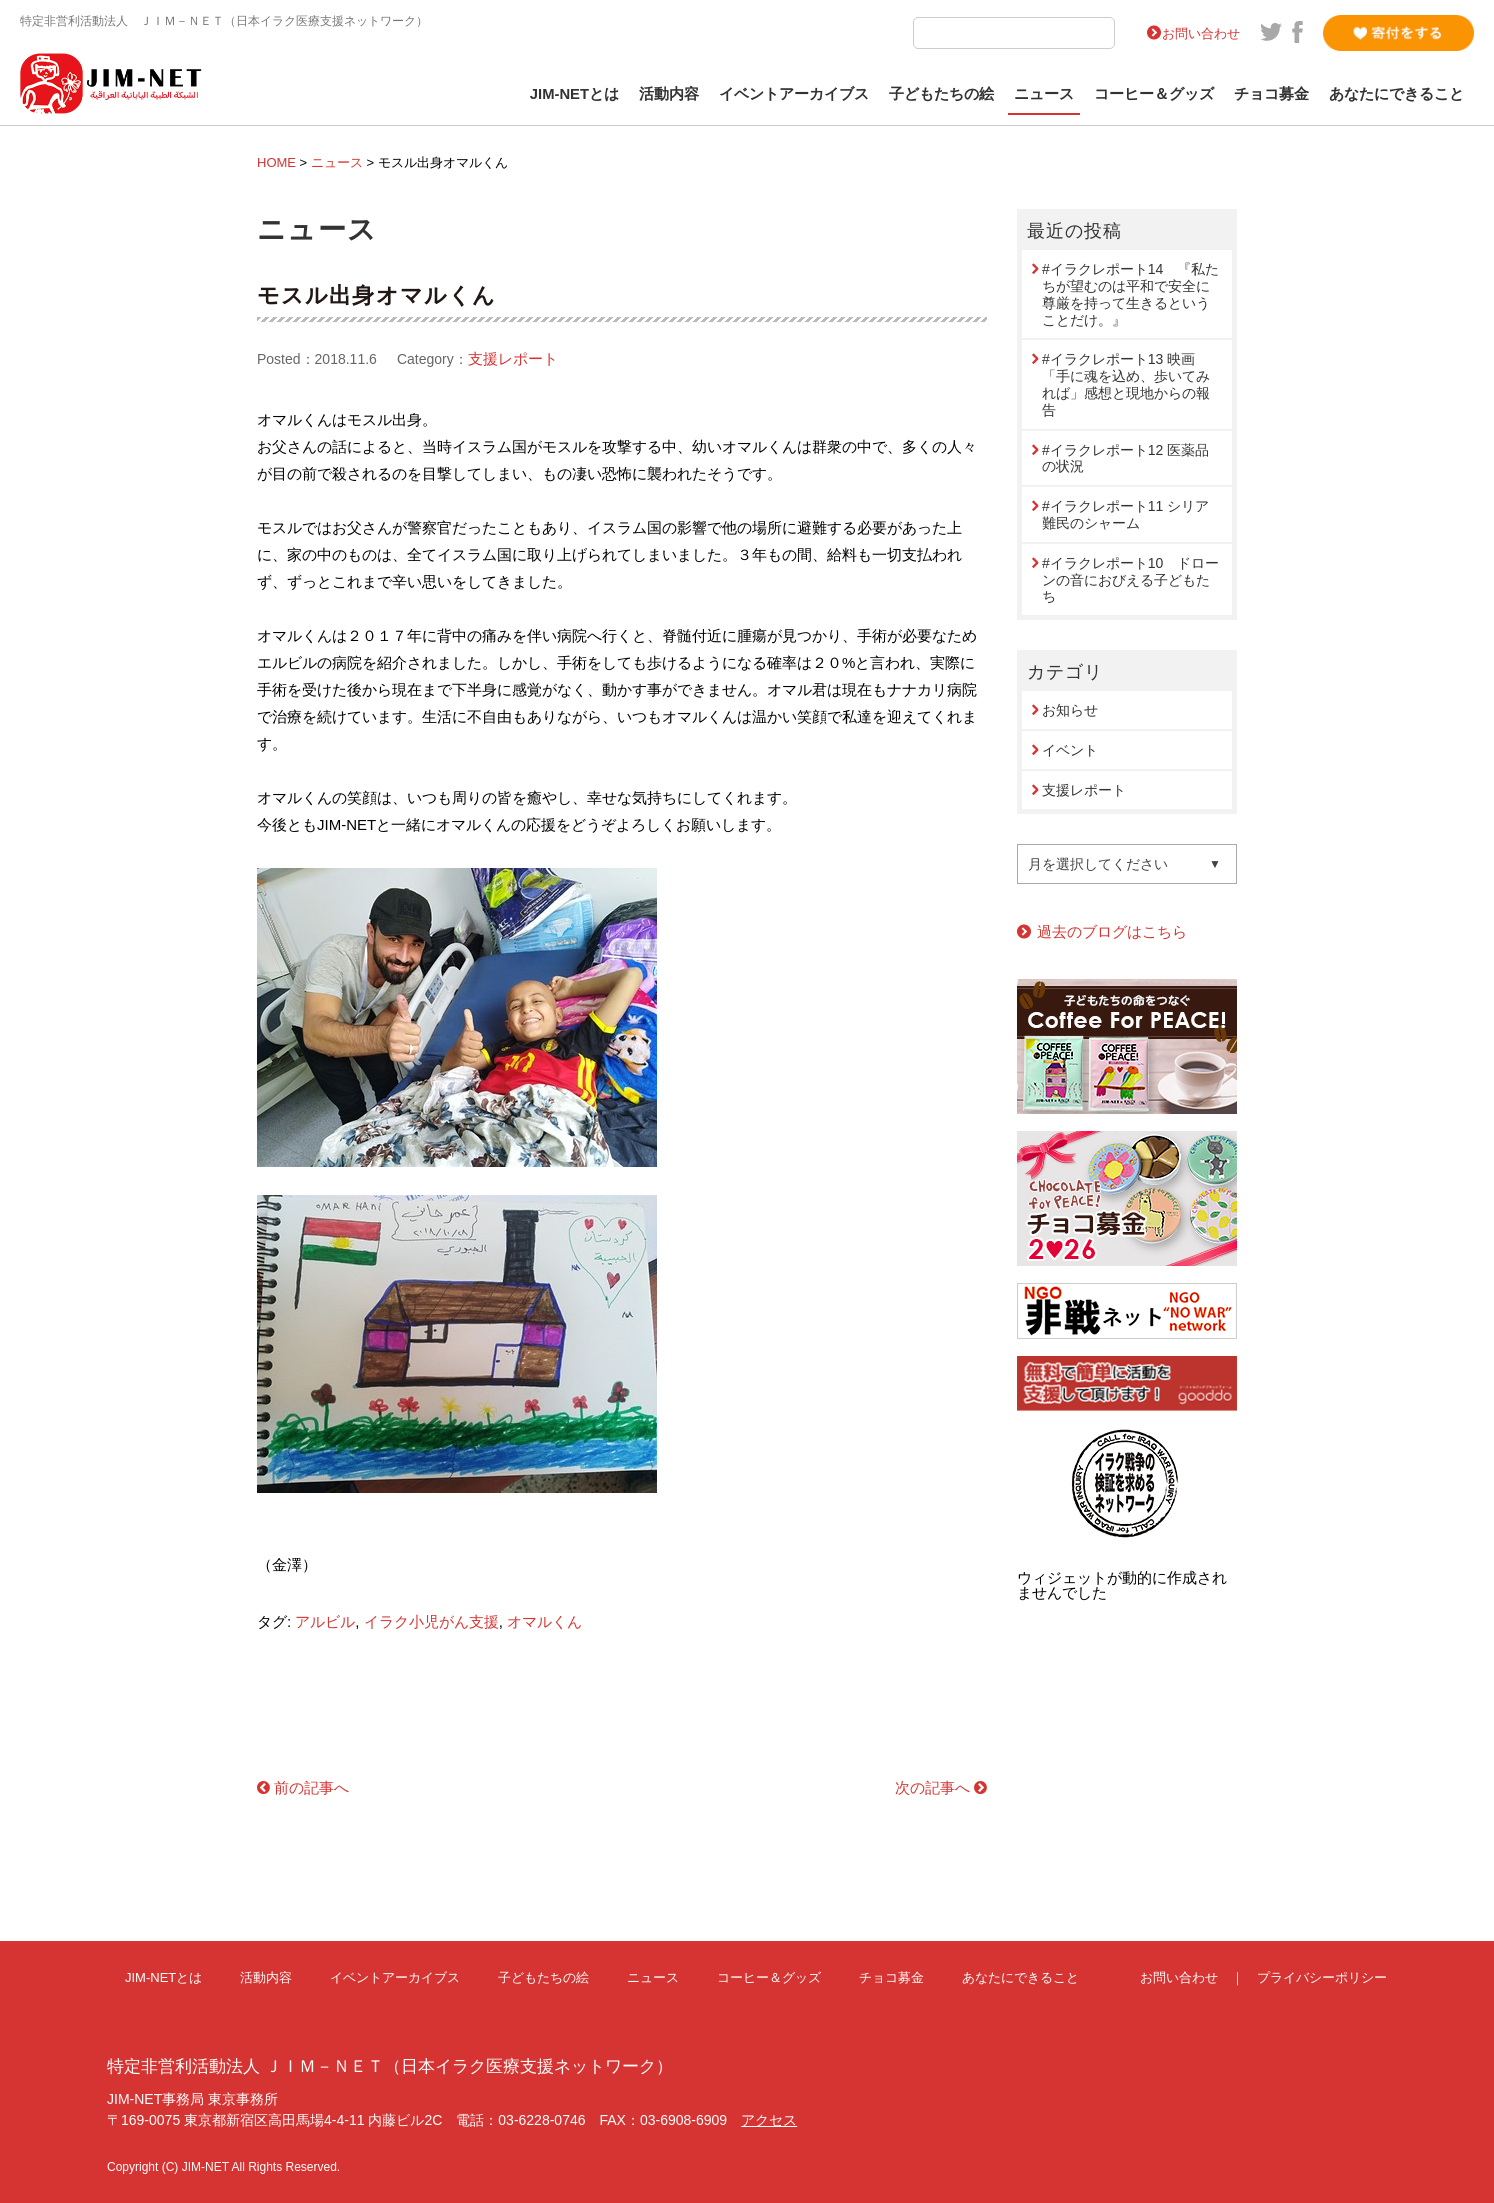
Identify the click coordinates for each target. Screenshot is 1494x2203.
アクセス (769, 2120)
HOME (276, 162)
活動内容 (669, 94)
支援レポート (513, 358)
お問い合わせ (1201, 33)
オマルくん (544, 1621)
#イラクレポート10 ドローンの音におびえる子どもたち (1130, 580)
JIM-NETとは (574, 94)
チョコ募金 (1271, 94)
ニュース (1044, 94)
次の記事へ (932, 1787)
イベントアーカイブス (794, 94)
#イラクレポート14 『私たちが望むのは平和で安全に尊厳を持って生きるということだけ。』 (1130, 294)
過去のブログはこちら (1112, 931)
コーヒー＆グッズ (1154, 94)
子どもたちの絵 (941, 94)
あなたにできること (1396, 94)
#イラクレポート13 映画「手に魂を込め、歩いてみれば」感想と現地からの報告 (1126, 384)
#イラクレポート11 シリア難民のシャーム (1125, 514)
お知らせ (1070, 710)
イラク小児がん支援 (431, 1621)
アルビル (325, 1621)
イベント (1070, 750)
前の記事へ (311, 1787)
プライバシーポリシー (1322, 1977)
